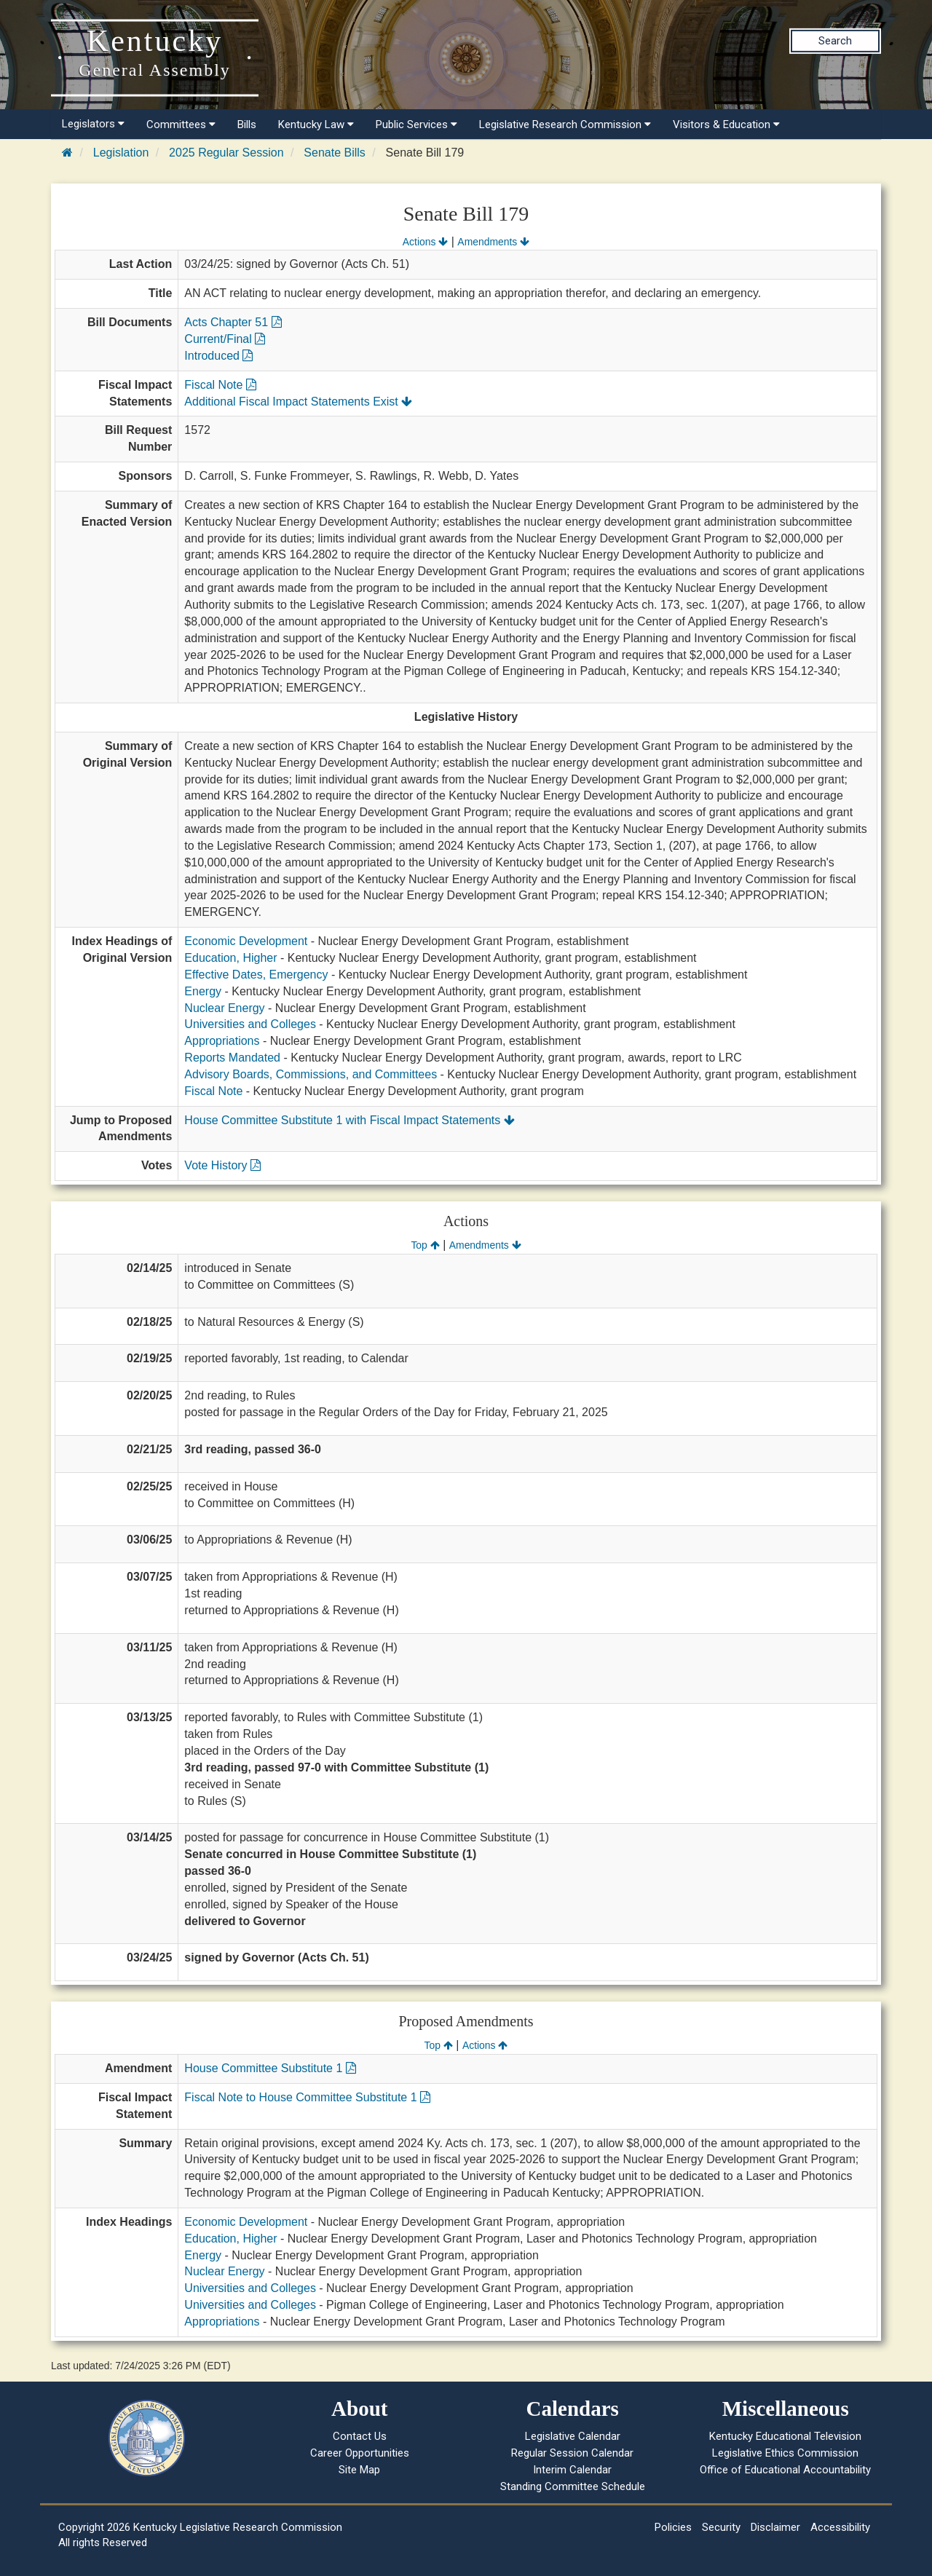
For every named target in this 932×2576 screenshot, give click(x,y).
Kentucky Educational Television (785, 2436)
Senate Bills (335, 152)
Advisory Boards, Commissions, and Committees (310, 1074)
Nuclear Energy (224, 1008)
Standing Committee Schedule (572, 2486)
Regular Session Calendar (572, 2453)
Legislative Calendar (572, 2436)
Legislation (121, 152)
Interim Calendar (572, 2469)
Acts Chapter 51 (232, 322)
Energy (202, 991)
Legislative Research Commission (565, 124)
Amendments (493, 242)
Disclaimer (775, 2527)
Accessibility (840, 2527)
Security (721, 2527)
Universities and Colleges (250, 1024)
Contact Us (360, 2436)
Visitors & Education (726, 124)
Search (835, 40)
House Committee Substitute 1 (269, 2068)
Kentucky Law (316, 124)
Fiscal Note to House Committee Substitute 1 (307, 2097)
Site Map (359, 2469)
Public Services (416, 124)
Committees (181, 124)
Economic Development (245, 941)
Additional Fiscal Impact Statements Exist (298, 401)
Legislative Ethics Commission (785, 2453)
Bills (246, 124)
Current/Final (224, 339)
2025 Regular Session (226, 152)
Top (425, 1245)
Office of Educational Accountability (785, 2469)
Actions (425, 242)
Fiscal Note (220, 385)
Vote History (222, 1165)
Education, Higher (230, 958)
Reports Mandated (232, 1057)
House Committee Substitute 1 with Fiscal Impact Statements (349, 1120)
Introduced (218, 355)
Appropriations (221, 1041)
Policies (673, 2527)
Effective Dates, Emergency (256, 974)
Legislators (93, 123)
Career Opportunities (359, 2453)
